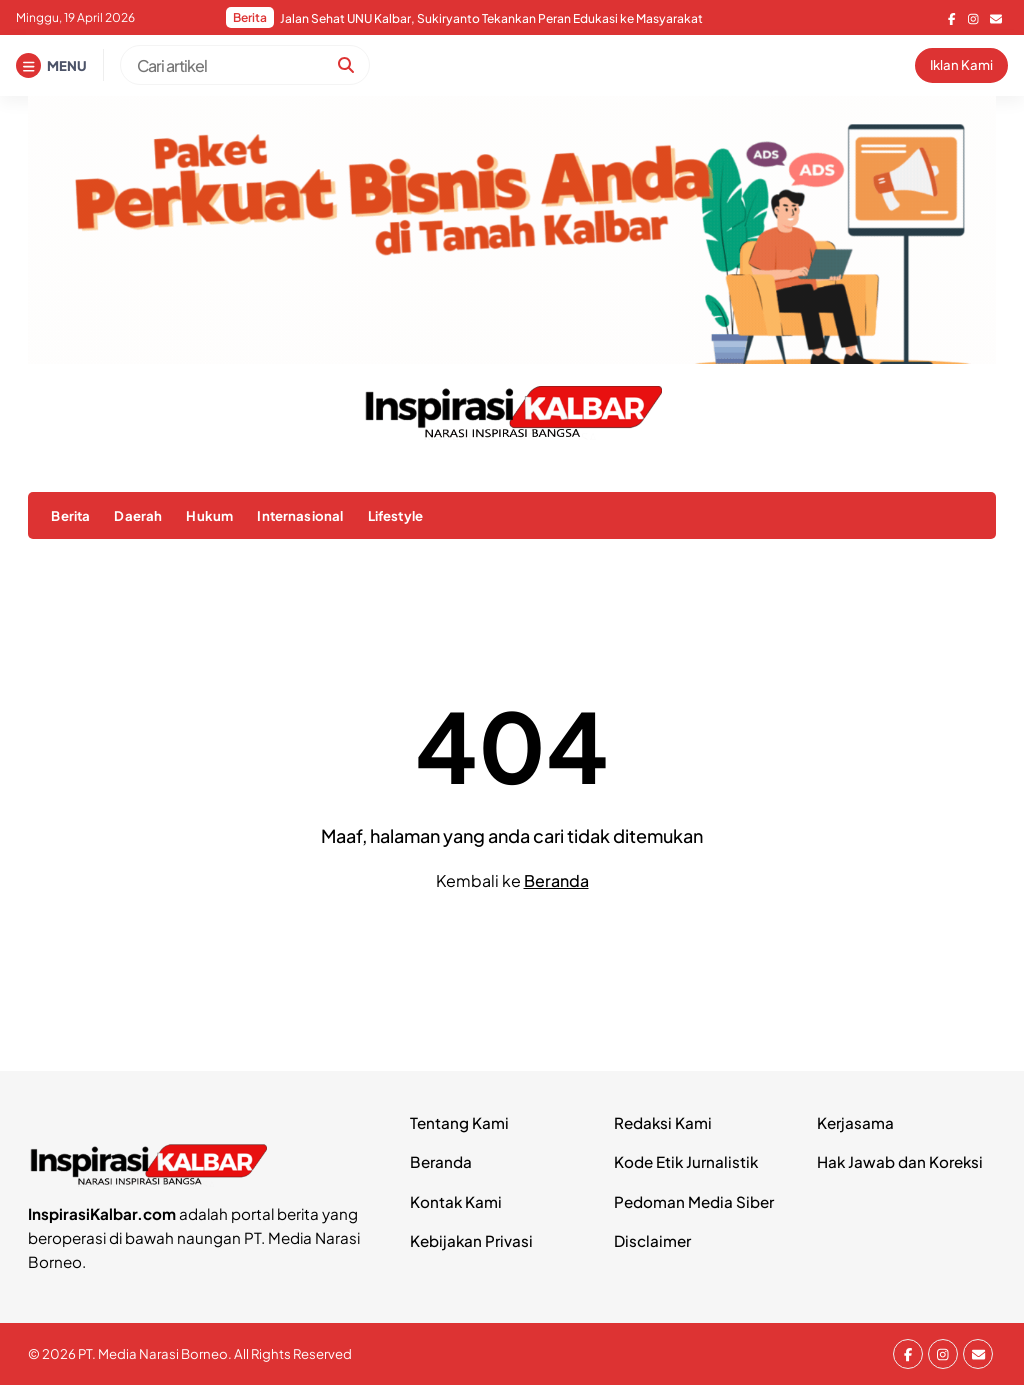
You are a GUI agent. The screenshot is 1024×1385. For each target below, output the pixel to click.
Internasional (300, 515)
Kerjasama (855, 1122)
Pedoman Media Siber (694, 1201)
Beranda (556, 880)
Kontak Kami (456, 1201)
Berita (70, 515)
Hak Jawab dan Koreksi (900, 1161)
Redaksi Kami (663, 1122)
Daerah (138, 515)
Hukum (209, 515)
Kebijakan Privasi (471, 1240)
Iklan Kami (961, 64)
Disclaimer (652, 1240)
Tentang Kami (459, 1122)
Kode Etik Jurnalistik (686, 1161)
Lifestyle (395, 515)
